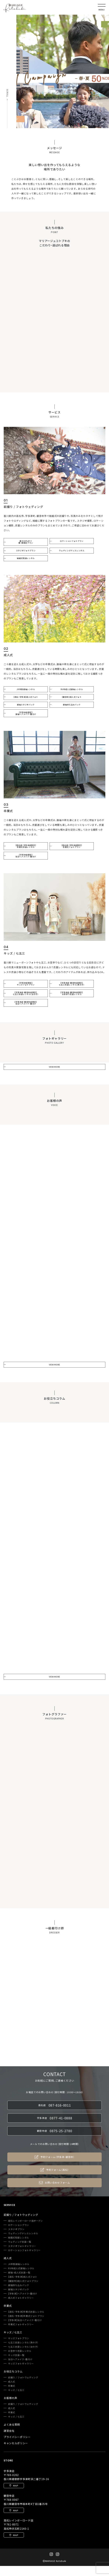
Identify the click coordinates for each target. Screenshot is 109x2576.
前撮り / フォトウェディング (23, 2377)
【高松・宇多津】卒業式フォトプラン (26, 2316)
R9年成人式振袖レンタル (72, 689)
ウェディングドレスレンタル (71, 550)
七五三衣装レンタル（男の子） (23, 2342)
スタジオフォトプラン (26, 550)
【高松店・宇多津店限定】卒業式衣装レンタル (25, 846)
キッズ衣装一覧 (16, 2355)
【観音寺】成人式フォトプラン (23, 2281)
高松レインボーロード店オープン (25, 2220)
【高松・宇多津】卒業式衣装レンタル (26, 2311)
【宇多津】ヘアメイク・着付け (22, 2293)
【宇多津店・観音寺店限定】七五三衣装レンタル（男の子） (71, 983)
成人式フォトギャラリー (21, 2297)
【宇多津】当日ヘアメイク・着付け (25, 2320)
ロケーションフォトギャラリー (24, 2250)
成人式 (11, 2381)
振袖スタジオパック (26, 704)
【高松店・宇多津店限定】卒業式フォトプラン (71, 846)
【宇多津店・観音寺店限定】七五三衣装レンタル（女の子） (25, 993)
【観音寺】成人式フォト (71, 697)
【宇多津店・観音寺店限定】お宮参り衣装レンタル (71, 993)
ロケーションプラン (18, 2225)
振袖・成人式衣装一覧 (19, 2272)
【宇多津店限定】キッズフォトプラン (26, 983)
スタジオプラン (16, 2229)
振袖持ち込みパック (72, 704)
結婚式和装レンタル (26, 558)
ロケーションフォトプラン (71, 541)
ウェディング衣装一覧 (19, 2241)
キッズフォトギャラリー (21, 2363)
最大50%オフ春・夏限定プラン (25, 542)
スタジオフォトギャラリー (22, 2246)
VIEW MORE (54, 1066)
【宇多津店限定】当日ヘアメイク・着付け (25, 855)
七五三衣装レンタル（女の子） (23, 2346)
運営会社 (9, 2431)
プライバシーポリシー (17, 2437)
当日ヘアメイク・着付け (20, 2359)
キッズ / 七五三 (16, 2390)
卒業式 (11, 2385)
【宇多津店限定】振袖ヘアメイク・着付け (25, 713)
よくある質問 (12, 2424)
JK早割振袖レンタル (26, 689)
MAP (13, 2485)
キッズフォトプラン (18, 2338)
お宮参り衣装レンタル (19, 2351)
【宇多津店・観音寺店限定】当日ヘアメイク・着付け (25, 1002)
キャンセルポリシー (16, 2443)
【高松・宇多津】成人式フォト (25, 697)
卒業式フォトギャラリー (21, 2324)
